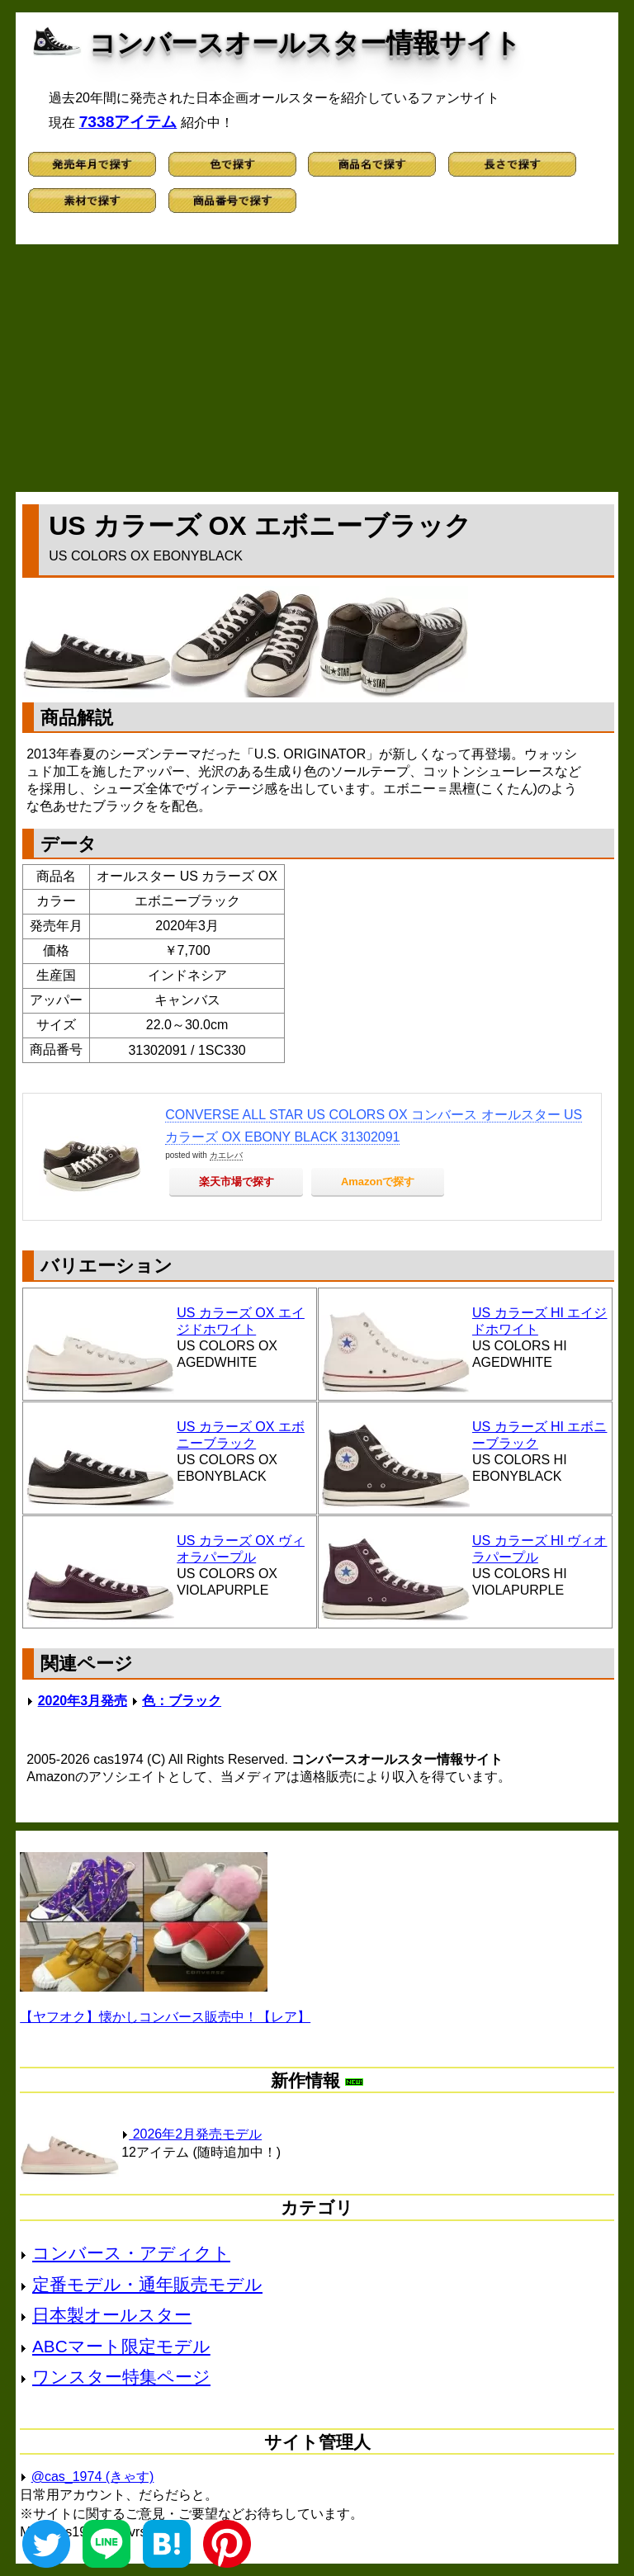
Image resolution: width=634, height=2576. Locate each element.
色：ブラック (181, 1701)
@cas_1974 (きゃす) (92, 2477)
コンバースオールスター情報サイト (305, 43)
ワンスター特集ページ (121, 2376)
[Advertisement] (317, 368)
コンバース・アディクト (131, 2252)
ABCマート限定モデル (121, 2346)
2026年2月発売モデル (191, 2134)
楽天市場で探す (236, 1181)
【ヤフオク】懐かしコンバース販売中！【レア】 (165, 2017)
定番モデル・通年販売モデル (147, 2284)
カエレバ (226, 1155)
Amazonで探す (378, 1181)
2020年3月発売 (83, 1701)
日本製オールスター (112, 2314)
